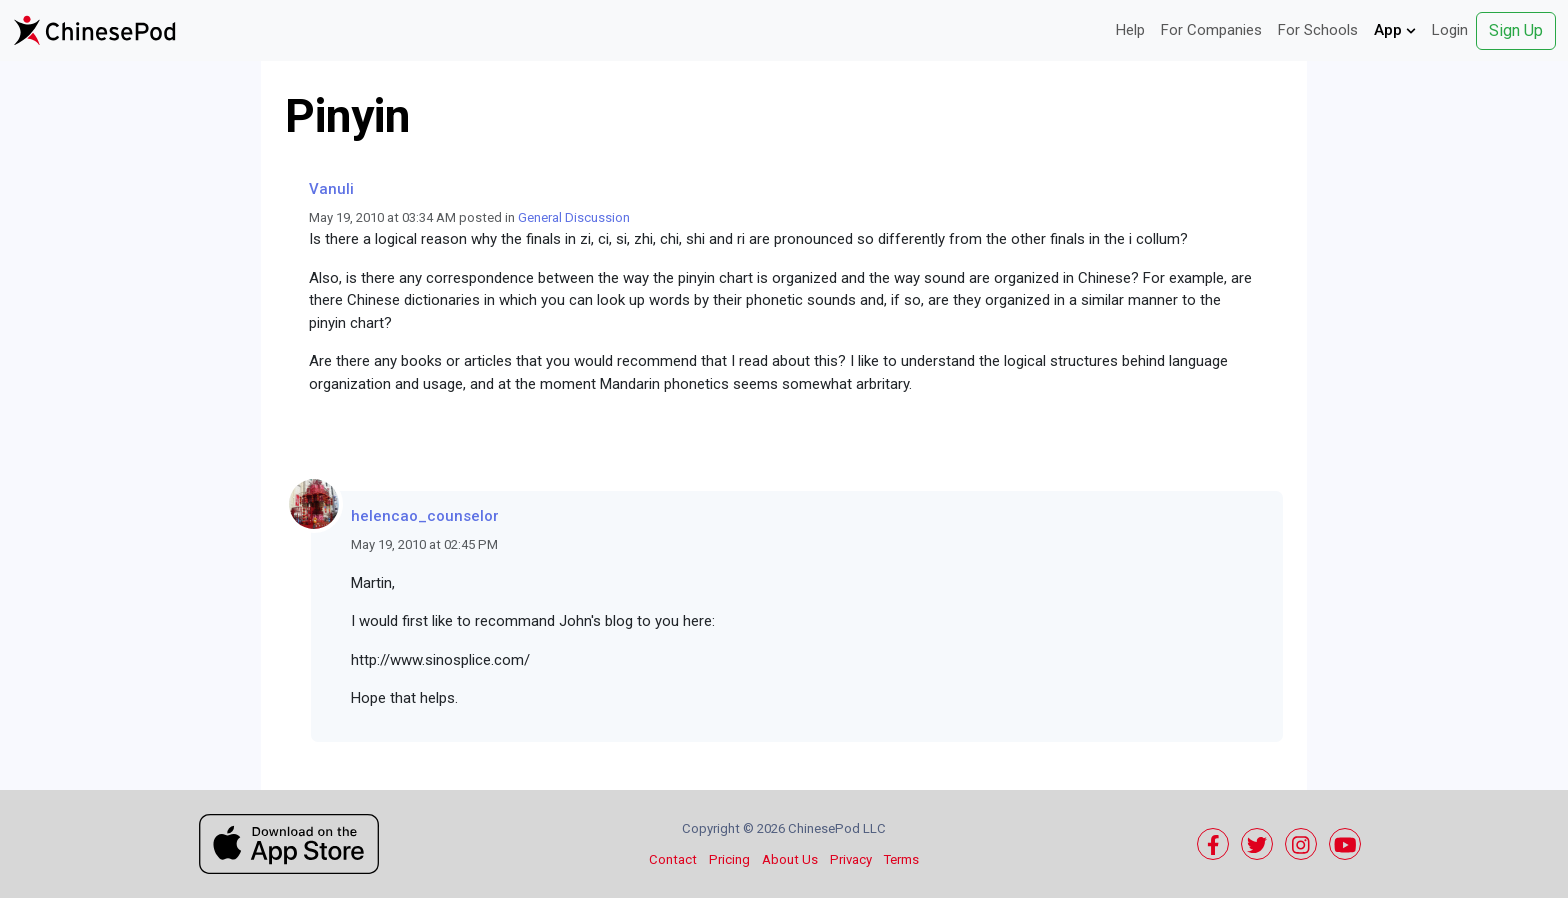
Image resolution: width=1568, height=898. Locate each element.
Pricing (729, 859)
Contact (673, 859)
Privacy (851, 859)
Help (1130, 30)
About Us (790, 859)
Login (1450, 30)
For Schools (1318, 30)
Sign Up (1516, 30)
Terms (901, 859)
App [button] (1395, 30)
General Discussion (574, 217)
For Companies (1211, 30)
